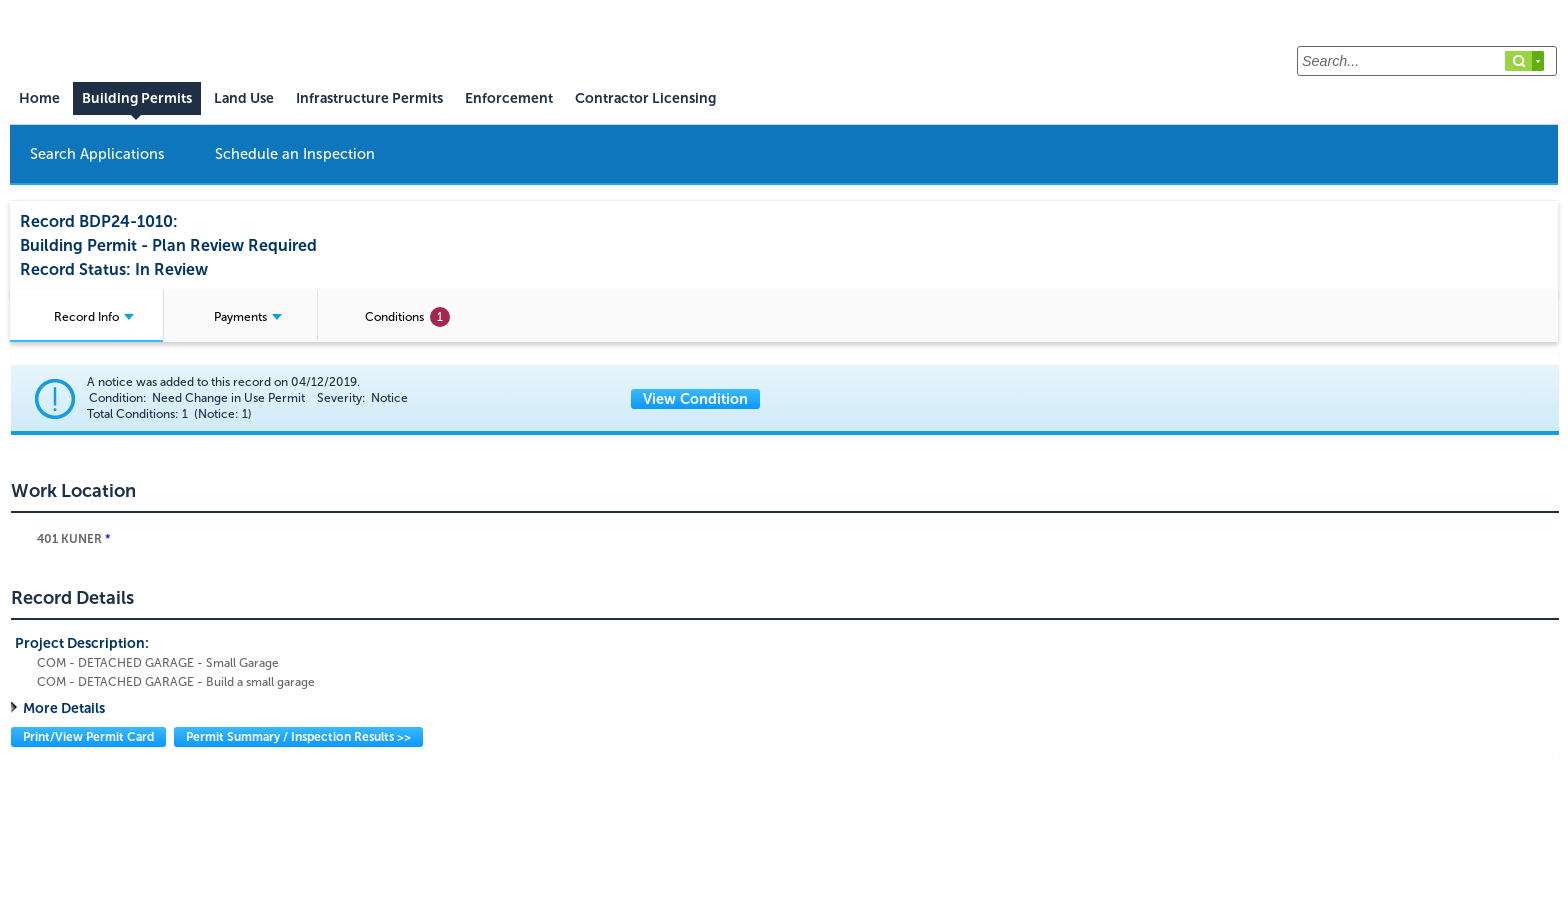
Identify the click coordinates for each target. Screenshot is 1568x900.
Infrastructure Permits (369, 98)
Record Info (94, 317)
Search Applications (97, 154)
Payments (248, 317)
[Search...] (1427, 61)
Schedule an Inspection (295, 154)
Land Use (244, 98)
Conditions (407, 317)
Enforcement (509, 98)
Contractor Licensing (645, 98)
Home (39, 98)
